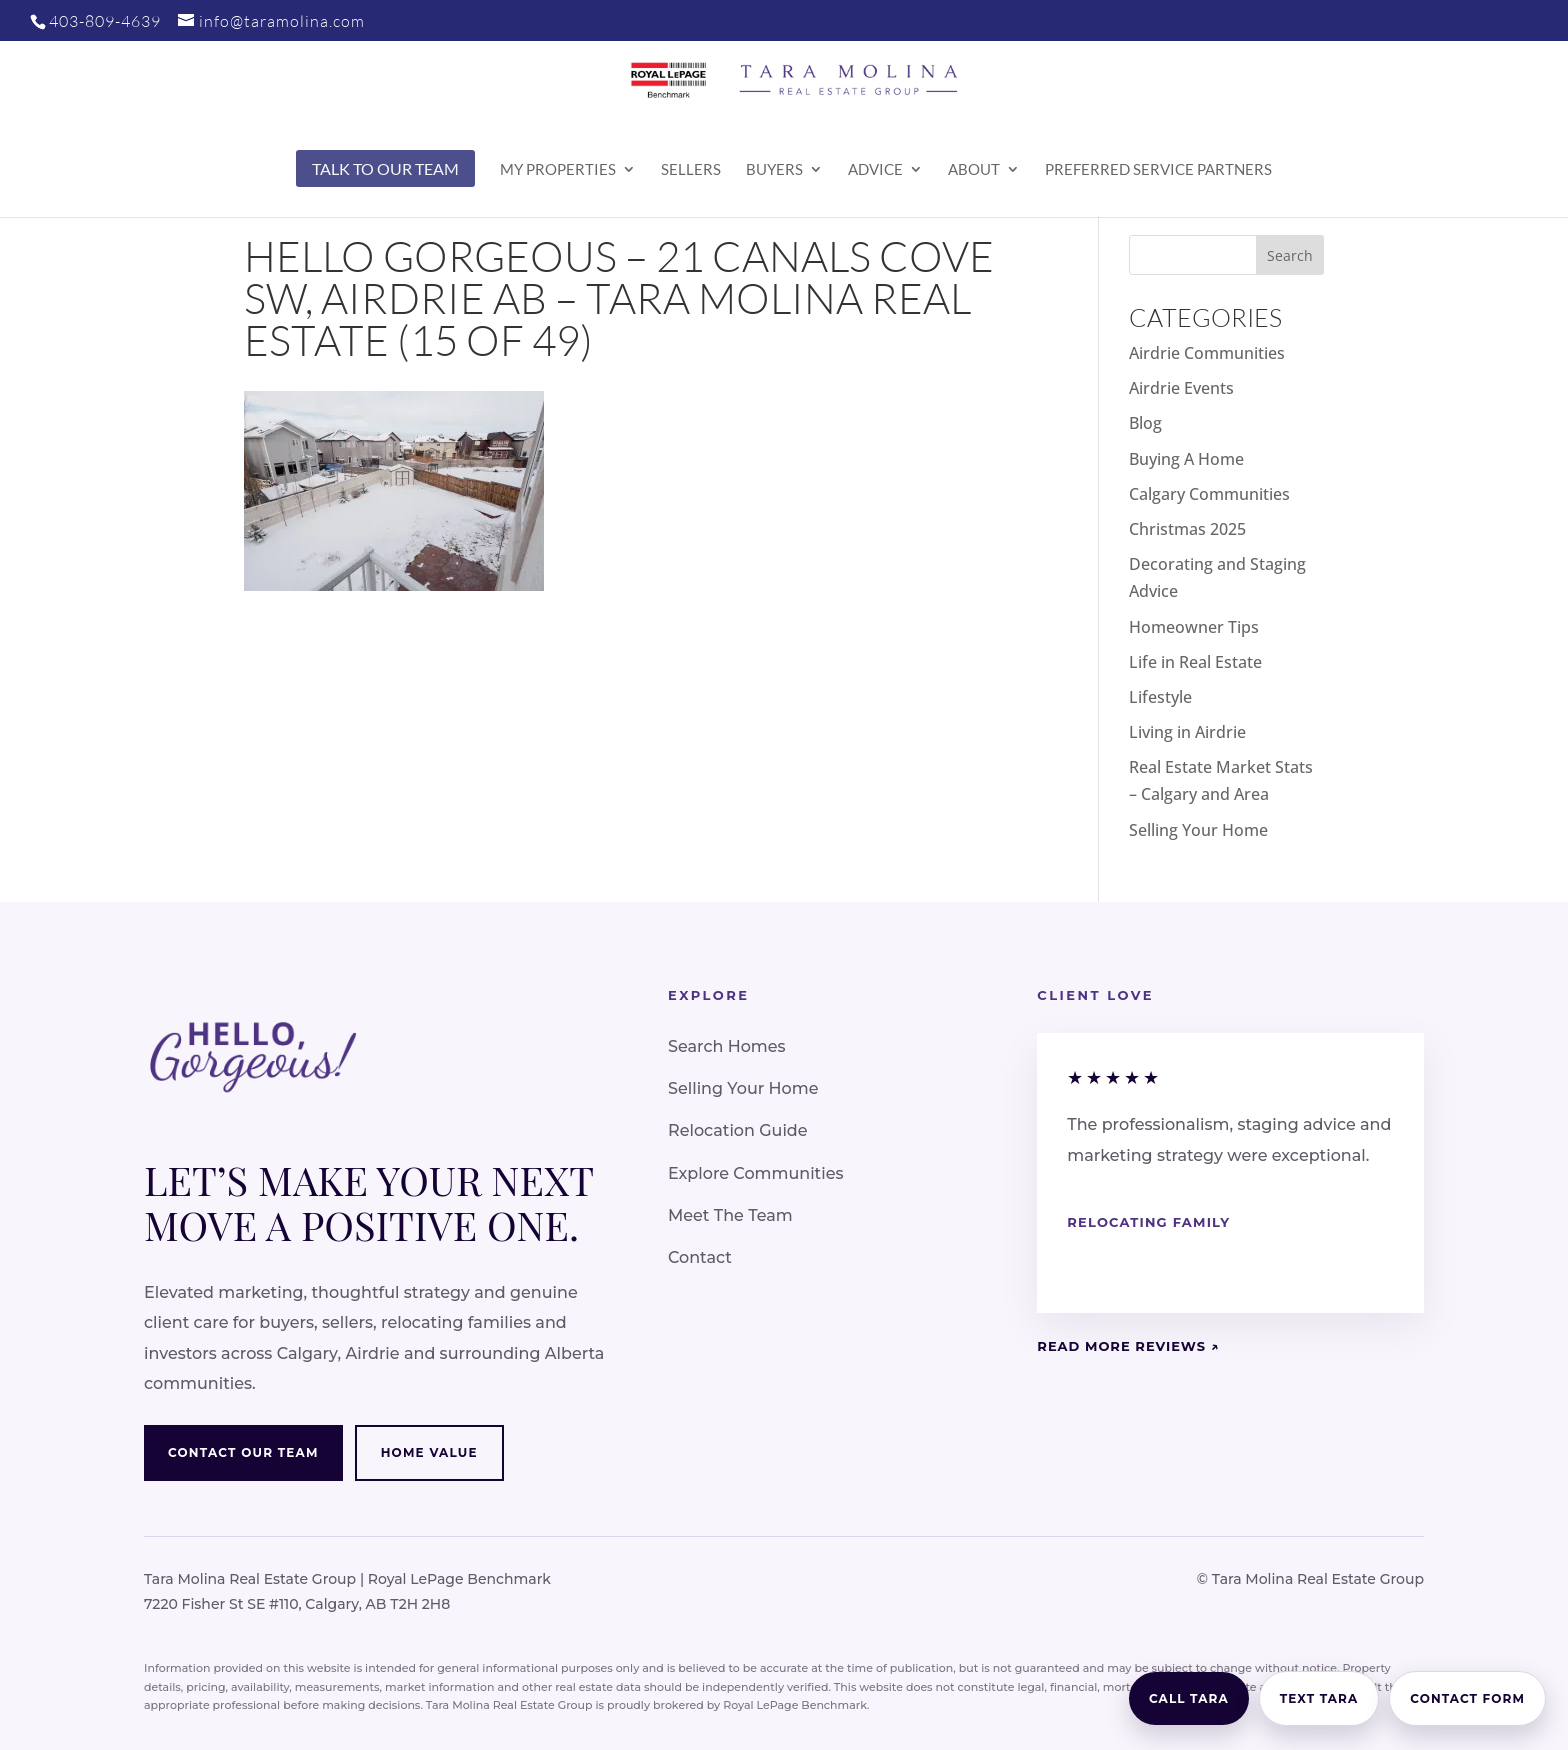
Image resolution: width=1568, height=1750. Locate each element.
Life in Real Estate (1195, 662)
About (974, 170)
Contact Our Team (243, 1452)
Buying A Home (1186, 459)
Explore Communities (755, 1173)
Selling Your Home (1198, 830)
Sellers (691, 170)
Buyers (774, 170)
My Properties (558, 170)
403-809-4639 (105, 21)
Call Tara (1189, 1698)
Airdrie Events (1181, 388)
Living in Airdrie (1187, 732)
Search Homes (727, 1046)
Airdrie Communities (1207, 353)
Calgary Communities (1209, 494)
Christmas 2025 (1187, 529)
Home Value (429, 1452)
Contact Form (1467, 1698)
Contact (700, 1257)
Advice (875, 170)
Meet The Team (730, 1215)
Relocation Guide (738, 1130)
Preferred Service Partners (1158, 170)
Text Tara (1319, 1698)
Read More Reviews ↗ (1128, 1346)
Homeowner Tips (1194, 627)
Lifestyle (1160, 697)
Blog (1145, 423)
